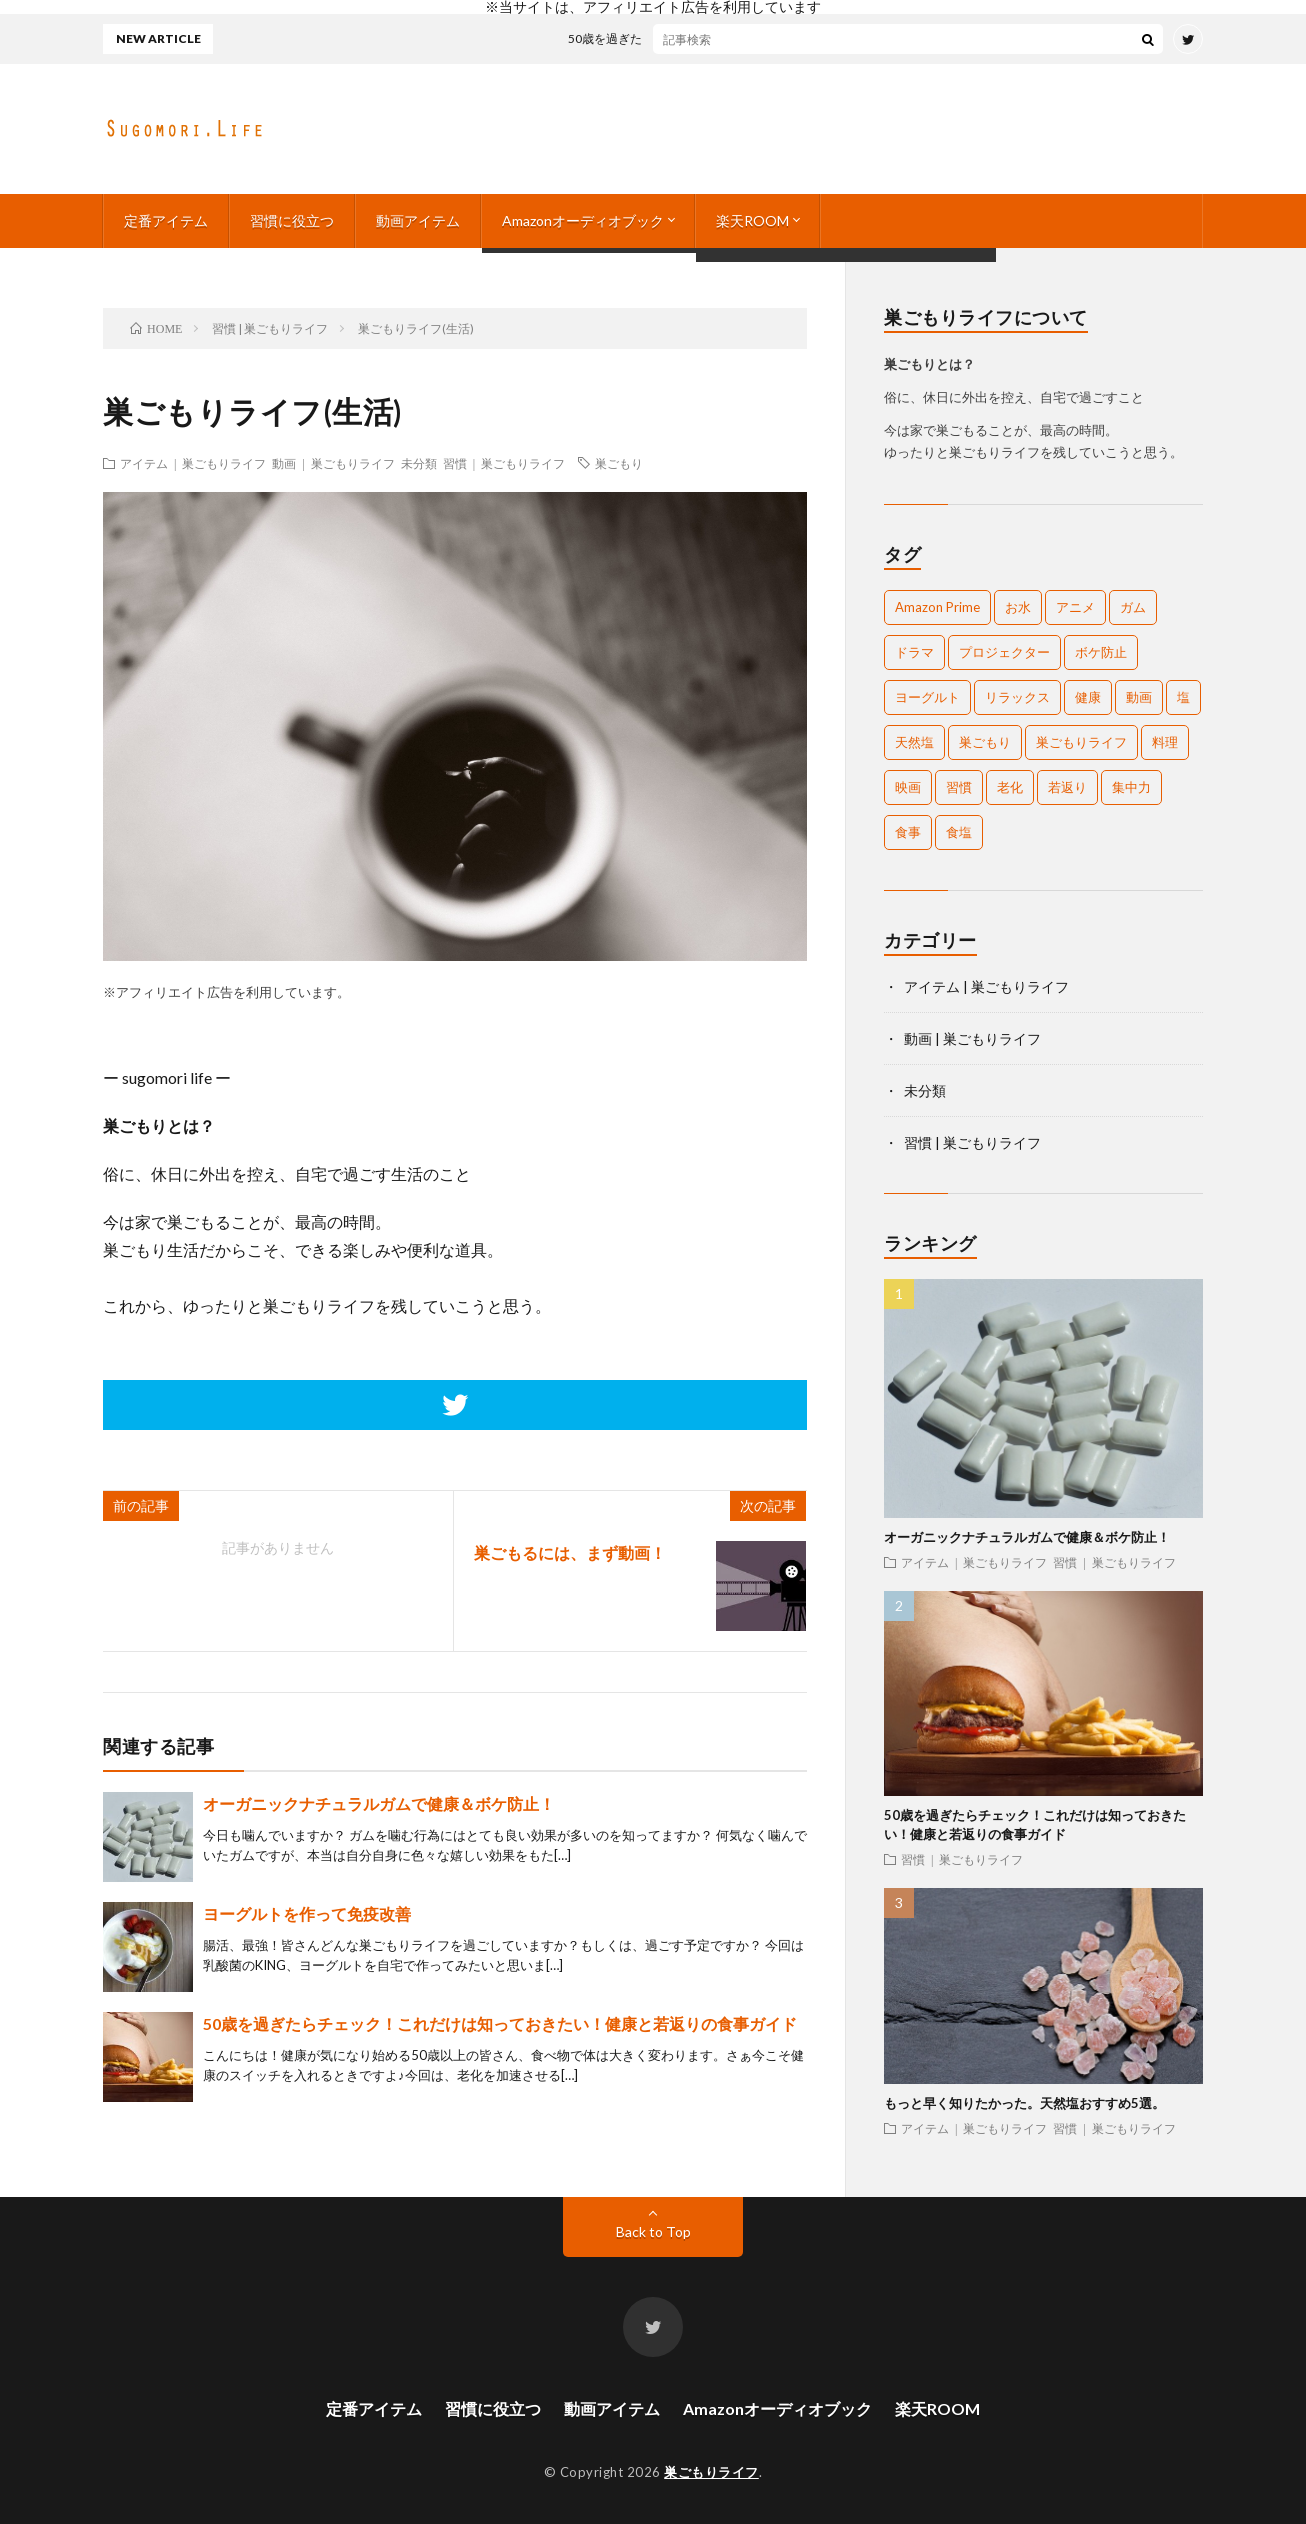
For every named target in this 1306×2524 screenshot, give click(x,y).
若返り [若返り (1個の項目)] (1067, 787)
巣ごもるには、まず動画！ (570, 1552)
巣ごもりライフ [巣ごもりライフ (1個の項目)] (1081, 742)
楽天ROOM (752, 220)
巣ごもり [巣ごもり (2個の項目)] (985, 742)
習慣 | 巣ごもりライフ (504, 463)
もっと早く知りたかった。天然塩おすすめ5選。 (1024, 2103)
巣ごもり (619, 463)
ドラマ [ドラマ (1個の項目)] (914, 652)
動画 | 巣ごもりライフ (333, 463)
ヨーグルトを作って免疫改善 (307, 1913)
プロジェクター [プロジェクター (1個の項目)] (1004, 652)
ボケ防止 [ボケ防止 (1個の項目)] (1101, 652)
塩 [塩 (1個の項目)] (1183, 697)
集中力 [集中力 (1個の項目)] (1131, 787)
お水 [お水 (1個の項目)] (1018, 607)
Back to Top (653, 2231)
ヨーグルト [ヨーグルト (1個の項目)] (927, 697)
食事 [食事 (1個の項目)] (908, 832)
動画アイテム (418, 220)
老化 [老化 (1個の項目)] (1010, 787)
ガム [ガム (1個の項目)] (1133, 607)
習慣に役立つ (292, 220)
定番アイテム (166, 220)
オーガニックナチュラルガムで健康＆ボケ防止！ (379, 1803)
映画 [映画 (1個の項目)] (908, 787)
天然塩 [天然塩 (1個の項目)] (914, 742)
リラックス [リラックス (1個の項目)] (1017, 697)
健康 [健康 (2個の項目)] (1088, 697)
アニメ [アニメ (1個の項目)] (1075, 607)
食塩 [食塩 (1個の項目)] (959, 832)
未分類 (419, 463)
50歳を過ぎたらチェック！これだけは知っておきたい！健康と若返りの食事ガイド (815, 38)
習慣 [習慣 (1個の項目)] (959, 787)
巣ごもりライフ (711, 2472)
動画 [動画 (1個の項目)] (1139, 697)
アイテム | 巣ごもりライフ (193, 463)
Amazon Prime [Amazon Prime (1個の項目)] (937, 607)
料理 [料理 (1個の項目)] (1165, 742)
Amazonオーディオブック (583, 220)
